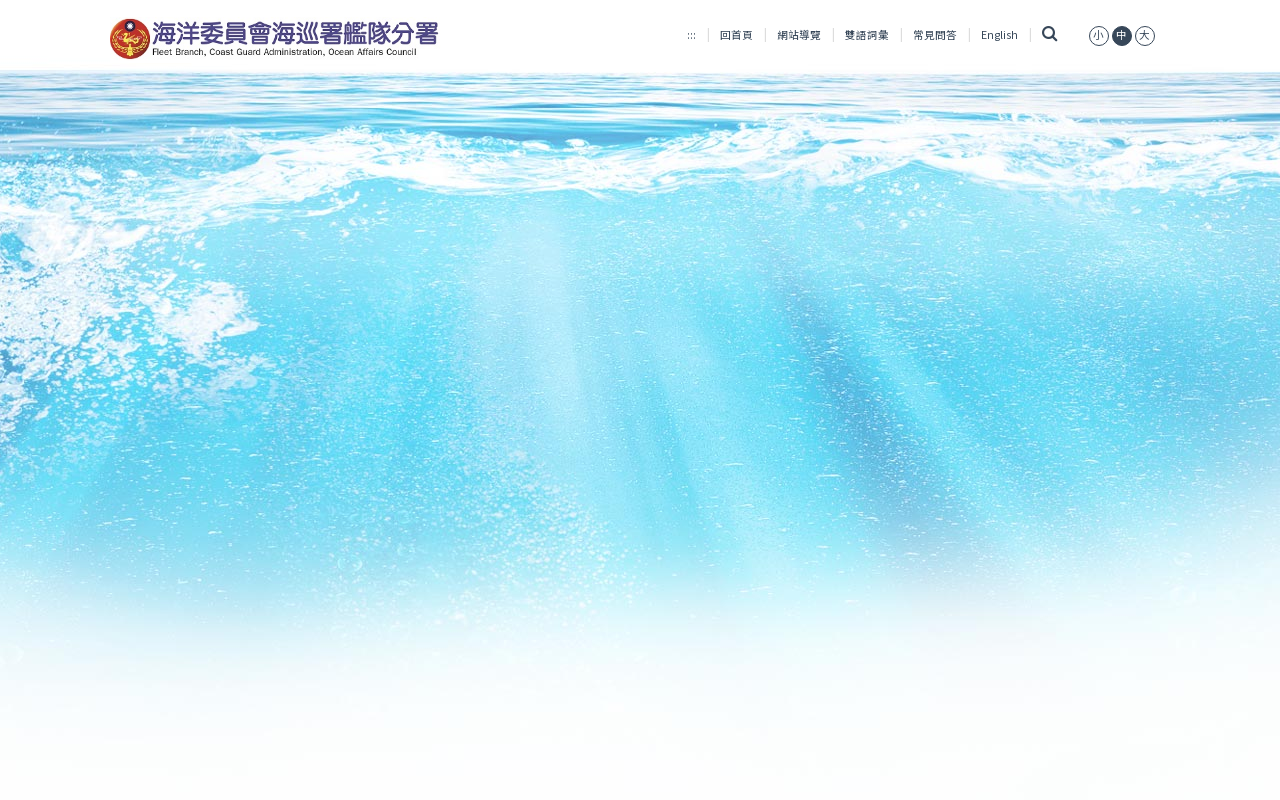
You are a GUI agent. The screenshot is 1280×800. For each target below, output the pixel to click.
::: (691, 34)
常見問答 (935, 34)
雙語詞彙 (867, 34)
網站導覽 (799, 34)
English (999, 34)
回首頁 (736, 34)
